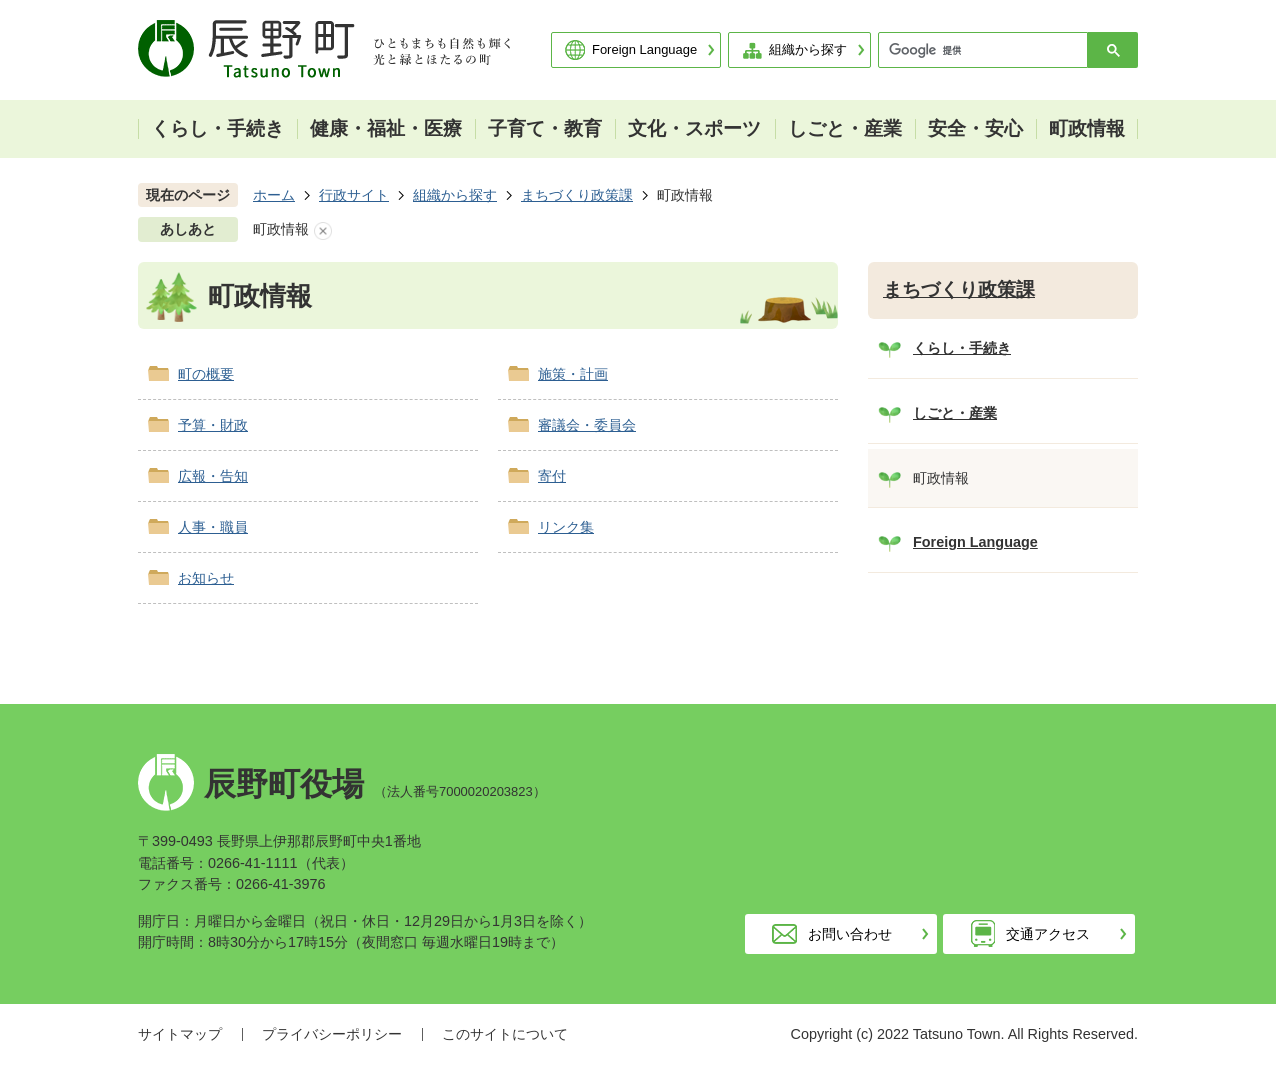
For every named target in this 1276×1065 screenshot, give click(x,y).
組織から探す (808, 49)
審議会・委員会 (587, 425)
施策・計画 (573, 374)
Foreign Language (644, 49)
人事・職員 (213, 527)
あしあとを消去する (323, 231)
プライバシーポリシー (332, 1034)
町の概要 (206, 374)
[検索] (988, 50)
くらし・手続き (962, 348)
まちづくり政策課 (577, 195)
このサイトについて (505, 1034)
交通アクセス (1048, 934)
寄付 (552, 476)
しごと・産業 (955, 413)
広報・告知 (213, 476)
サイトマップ (180, 1034)
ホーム (274, 195)
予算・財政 (213, 425)
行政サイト (354, 195)
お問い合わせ (850, 934)
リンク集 (566, 527)
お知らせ (206, 578)
